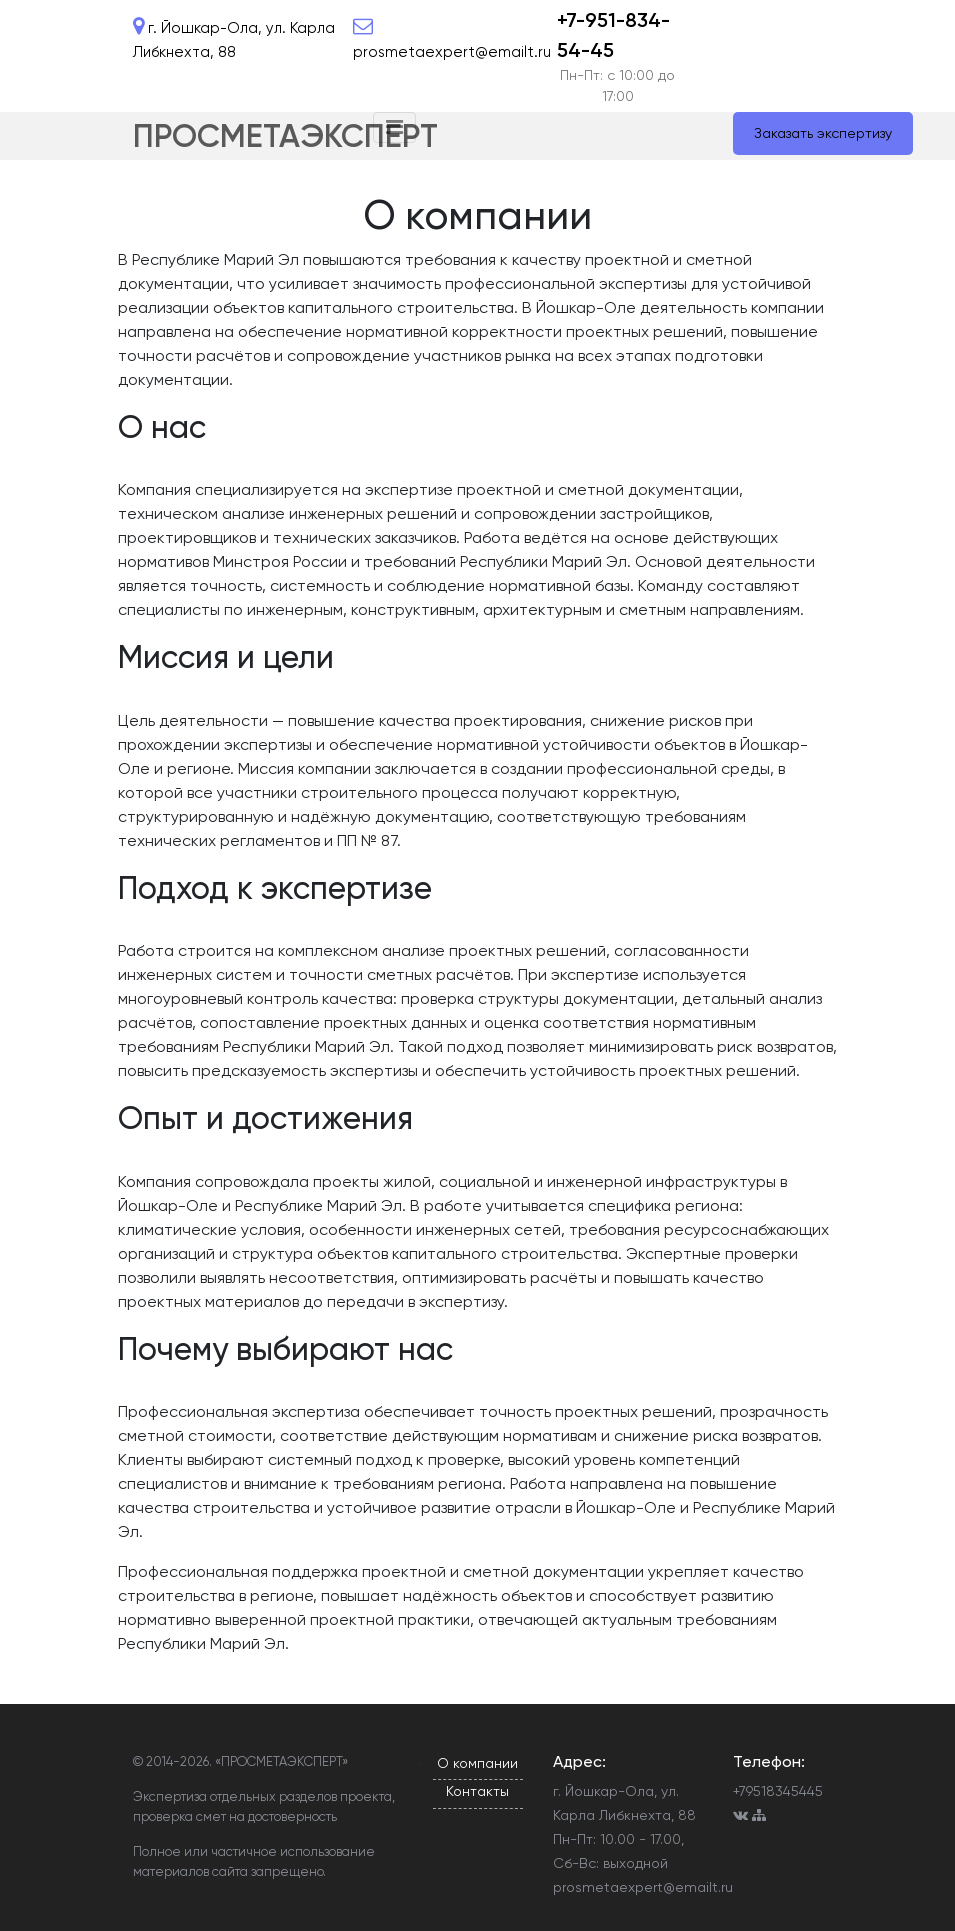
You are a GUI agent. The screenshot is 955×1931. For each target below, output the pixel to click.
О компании (477, 1763)
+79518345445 (778, 1791)
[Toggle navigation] (394, 127)
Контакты (477, 1791)
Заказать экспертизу (823, 133)
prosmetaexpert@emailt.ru (643, 1887)
